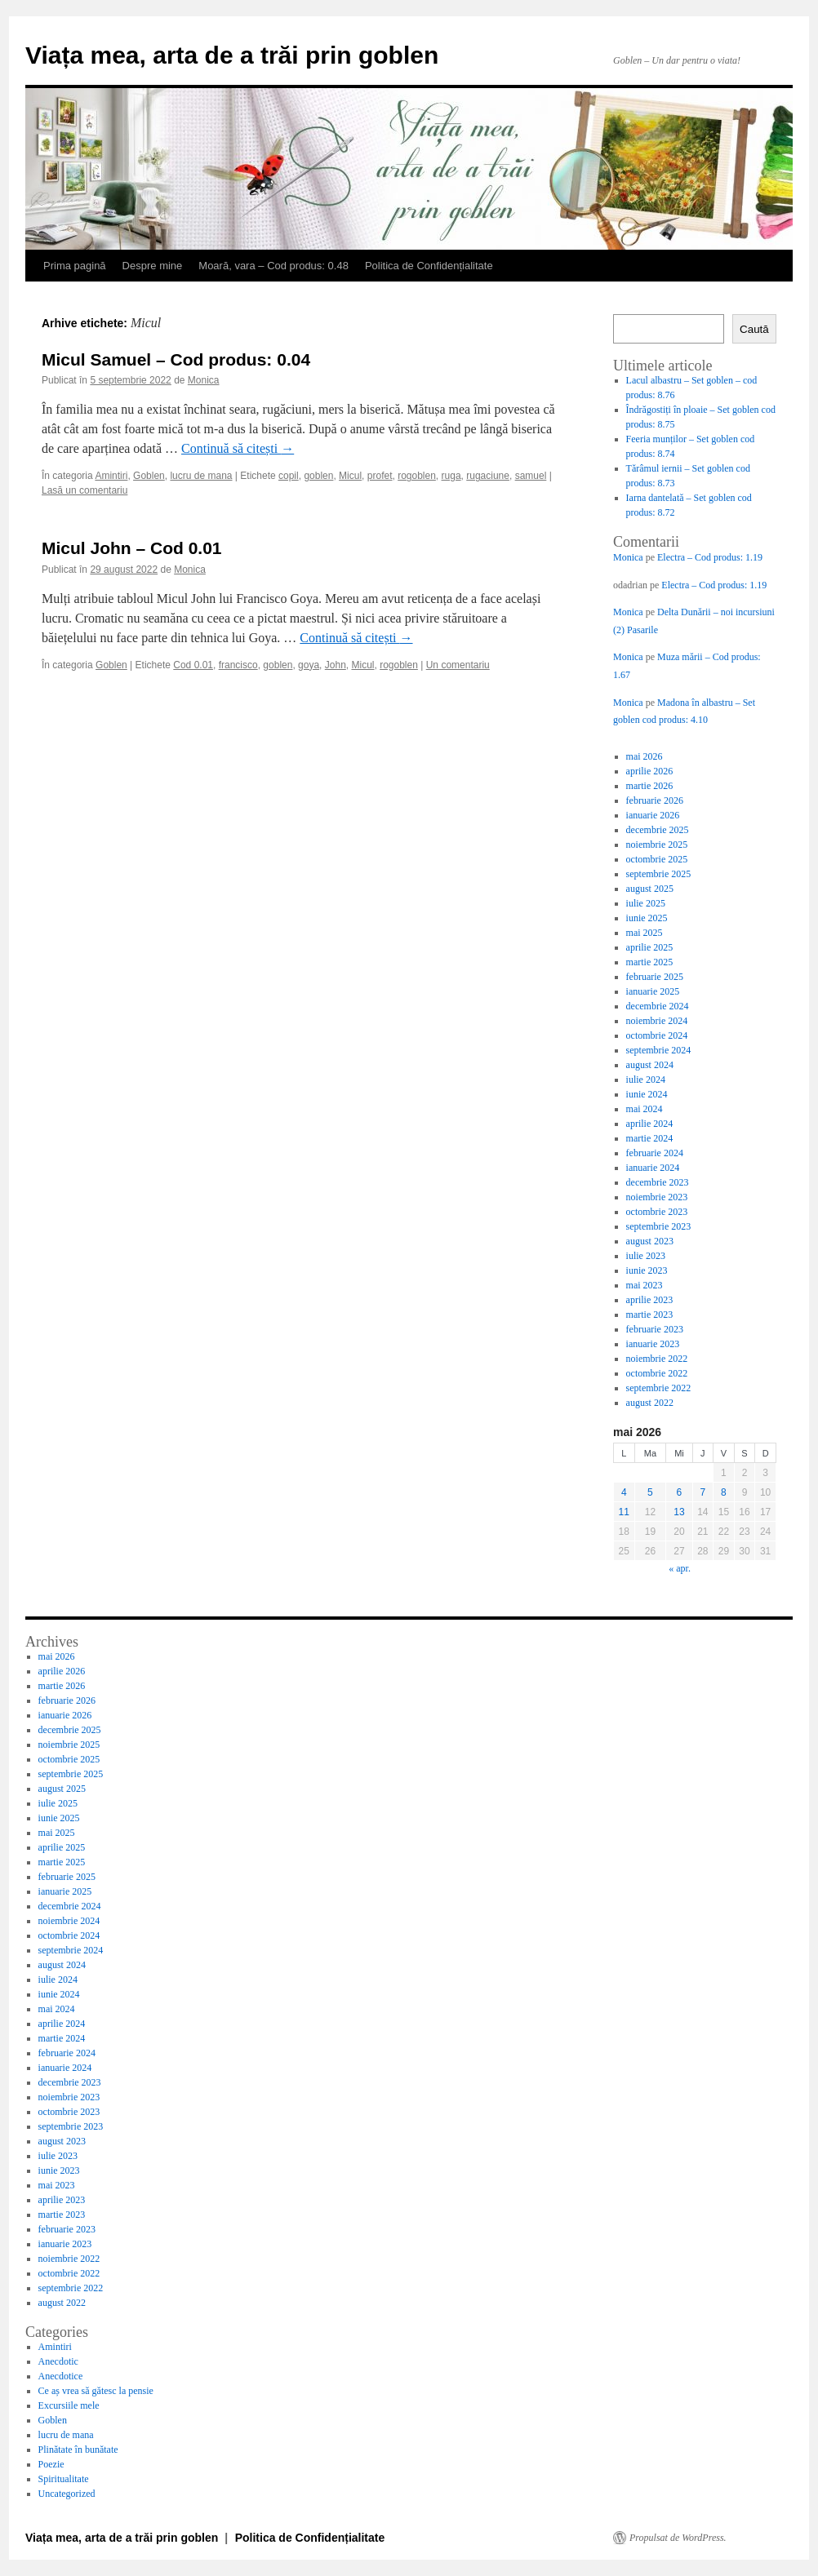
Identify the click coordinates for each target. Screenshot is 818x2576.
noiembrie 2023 (657, 1197)
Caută (754, 329)
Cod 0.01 (193, 665)
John (335, 665)
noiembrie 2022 (657, 1358)
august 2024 (650, 1065)
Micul (350, 475)
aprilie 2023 (650, 1300)
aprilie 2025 (650, 947)
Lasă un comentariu (84, 490)
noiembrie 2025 (657, 844)
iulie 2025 (645, 903)
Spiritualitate (63, 2479)
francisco (238, 665)
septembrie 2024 (658, 1050)
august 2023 (650, 1241)
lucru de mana (201, 475)
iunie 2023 (647, 1270)
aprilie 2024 (650, 1123)
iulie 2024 (645, 1079)
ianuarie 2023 (653, 1344)
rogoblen (417, 475)
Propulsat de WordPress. (678, 2537)
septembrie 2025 (658, 874)
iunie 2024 (647, 1094)
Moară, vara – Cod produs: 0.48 (273, 265)
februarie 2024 (654, 1153)
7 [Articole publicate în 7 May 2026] (703, 1492)
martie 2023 (650, 1314)
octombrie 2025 (657, 859)
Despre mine (152, 265)
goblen (318, 475)
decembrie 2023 (657, 1182)
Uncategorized (67, 2493)
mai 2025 (644, 932)
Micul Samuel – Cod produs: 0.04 (176, 359)
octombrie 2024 (657, 1035)
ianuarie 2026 (653, 815)
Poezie (51, 2464)
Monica (204, 380)
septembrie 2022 (658, 1388)
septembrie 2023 (658, 1226)
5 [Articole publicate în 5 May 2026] (650, 1492)
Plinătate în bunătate (78, 2449)
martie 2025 (650, 962)
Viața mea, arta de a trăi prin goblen (231, 55)
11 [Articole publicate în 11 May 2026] (624, 1512)
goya (308, 665)
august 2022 (650, 1402)
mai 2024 (644, 1109)
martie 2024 (650, 1138)
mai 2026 (644, 756)
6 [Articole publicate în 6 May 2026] (679, 1492)
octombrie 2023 (657, 1211)
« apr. (680, 1568)
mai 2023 (644, 1285)
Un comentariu (458, 665)
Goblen (149, 475)
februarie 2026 (654, 800)
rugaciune (487, 475)
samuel (531, 475)
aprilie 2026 (650, 771)
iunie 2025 (647, 918)
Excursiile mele (69, 2405)
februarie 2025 (654, 976)
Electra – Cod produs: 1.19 (709, 557)
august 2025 (650, 888)
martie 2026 (650, 785)
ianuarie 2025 (653, 991)
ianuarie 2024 (653, 1167)
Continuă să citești (237, 448)
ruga (451, 475)
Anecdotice (60, 2376)
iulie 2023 (645, 1255)
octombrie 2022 (657, 1373)
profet (380, 475)
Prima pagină (74, 265)
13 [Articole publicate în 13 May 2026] (679, 1512)
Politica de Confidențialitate (429, 265)
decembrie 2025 (657, 830)
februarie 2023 (654, 1329)
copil (288, 475)
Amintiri (111, 475)
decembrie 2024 (657, 1006)
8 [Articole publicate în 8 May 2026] (724, 1492)
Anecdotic (58, 2361)
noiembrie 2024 (657, 1020)
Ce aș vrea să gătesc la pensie (95, 2390)
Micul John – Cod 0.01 (132, 548)
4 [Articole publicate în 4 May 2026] (624, 1492)
